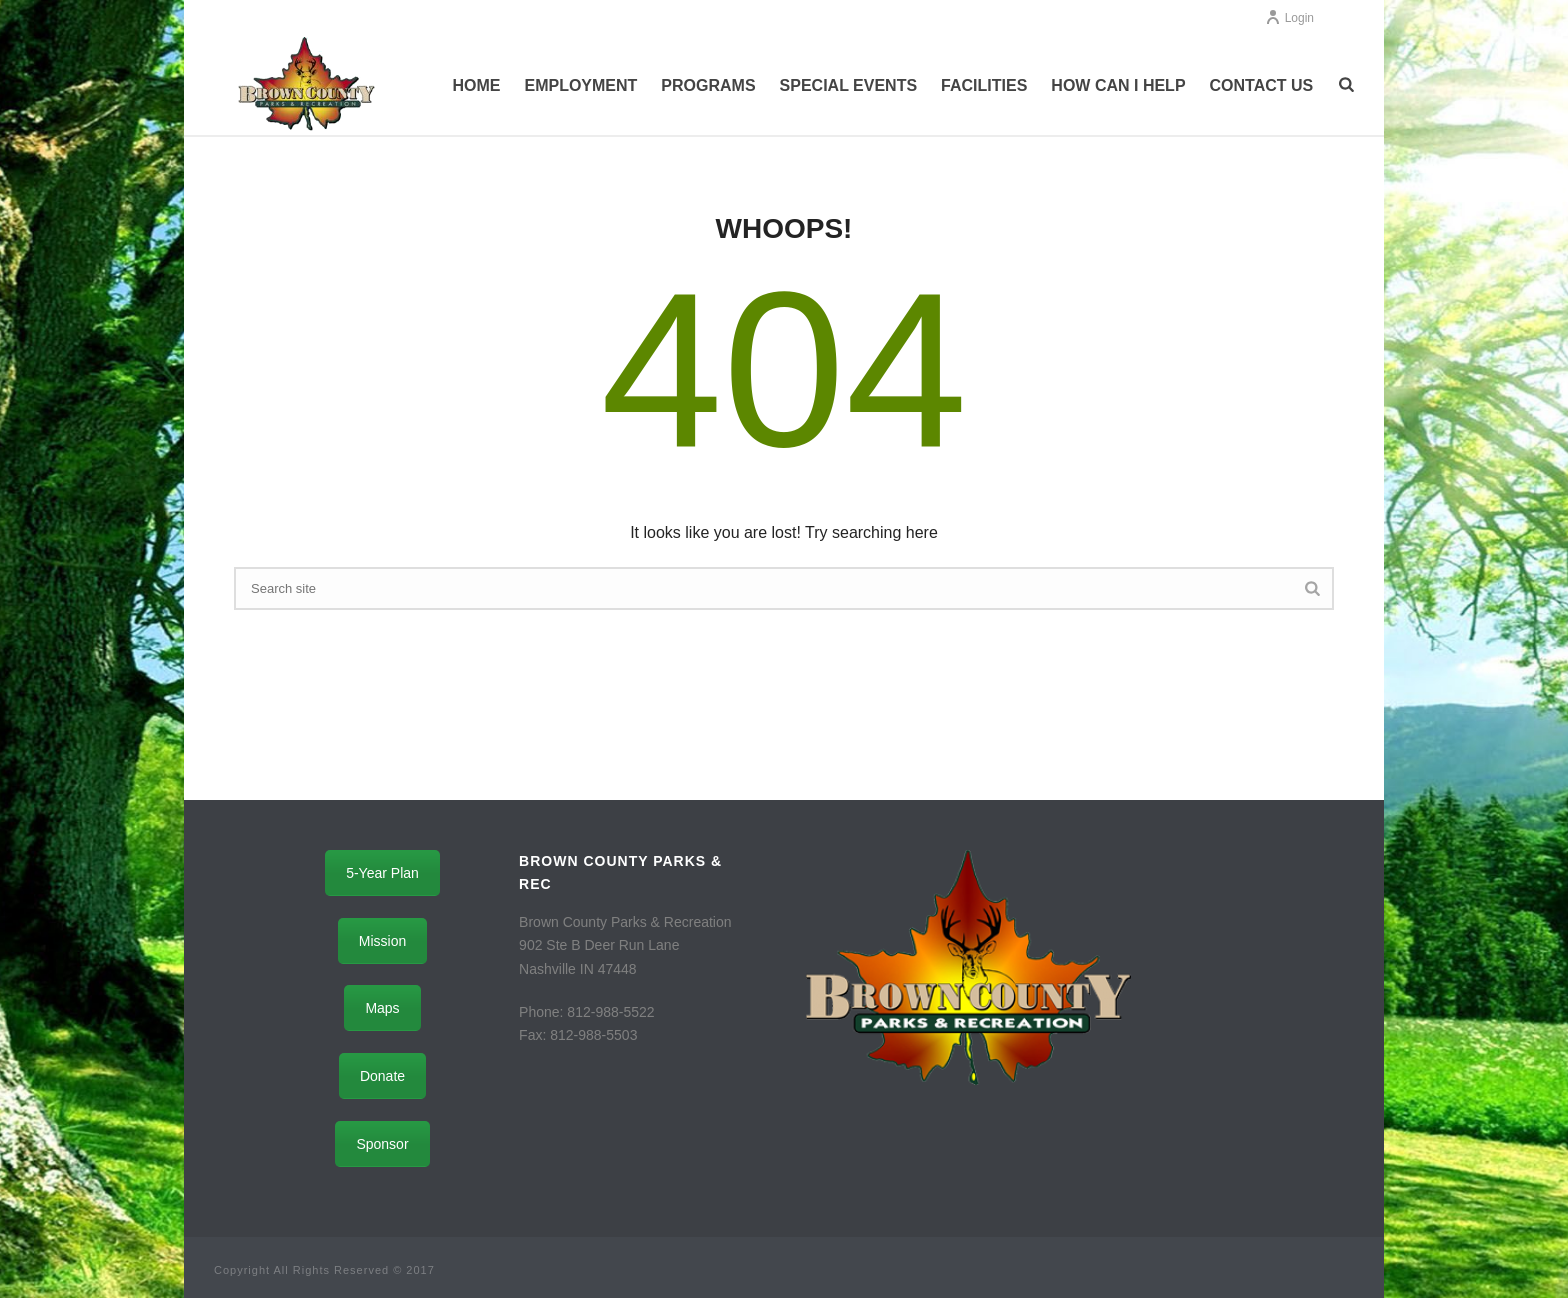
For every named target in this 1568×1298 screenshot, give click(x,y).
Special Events (849, 85)
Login (1289, 18)
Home (476, 85)
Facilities (984, 85)
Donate (382, 1076)
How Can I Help (1118, 85)
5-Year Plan (382, 873)
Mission (382, 941)
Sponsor (382, 1144)
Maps (382, 1008)
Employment (580, 85)
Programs (708, 85)
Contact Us (1262, 85)
